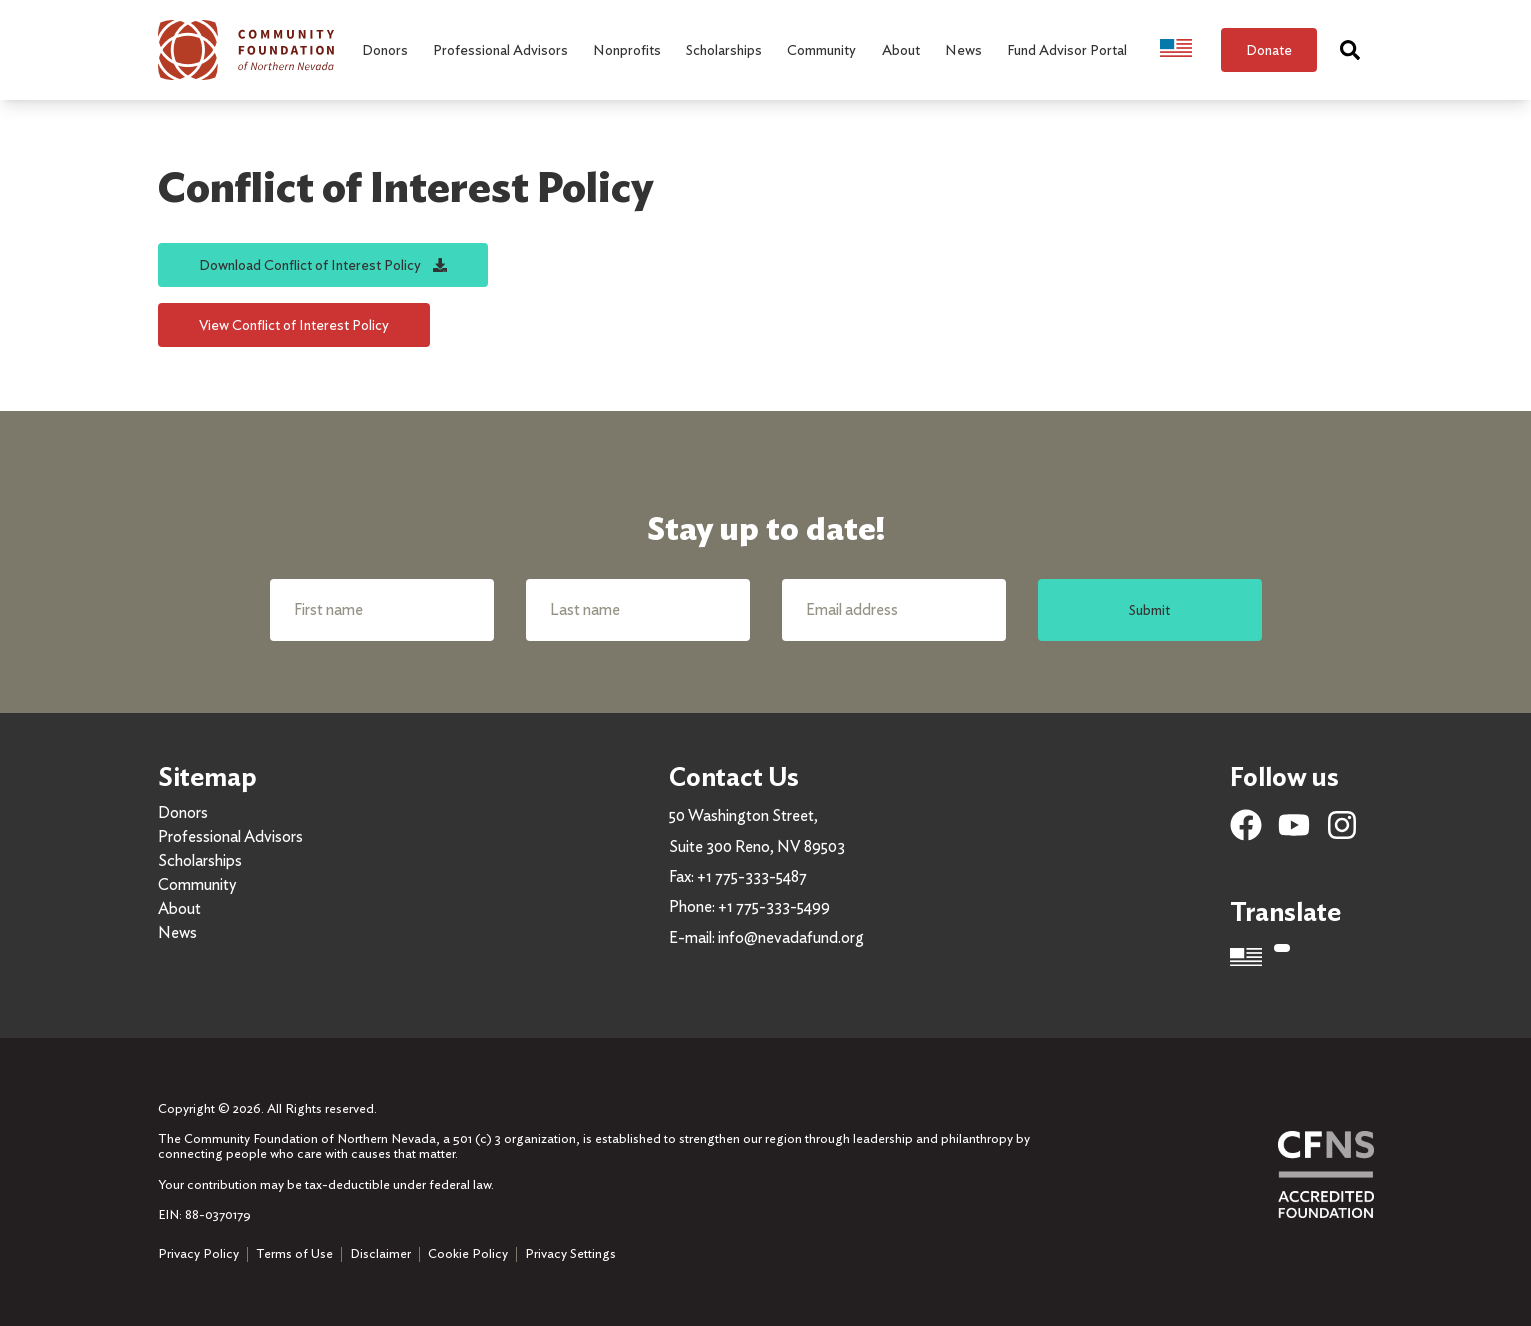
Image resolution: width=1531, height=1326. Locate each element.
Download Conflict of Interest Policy (323, 264)
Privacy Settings (570, 1254)
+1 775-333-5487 (752, 876)
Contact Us (734, 776)
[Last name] (638, 610)
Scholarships (200, 860)
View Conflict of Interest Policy (294, 324)
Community (197, 884)
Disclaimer (380, 1253)
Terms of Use (294, 1253)
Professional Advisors (230, 836)
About (179, 908)
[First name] (382, 610)
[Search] (1350, 50)
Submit (1149, 609)
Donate (1269, 49)
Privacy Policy (198, 1253)
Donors (183, 812)
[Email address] (894, 610)
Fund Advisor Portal (1067, 49)
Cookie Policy (468, 1253)
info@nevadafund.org (791, 937)
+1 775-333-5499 (774, 906)
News (177, 932)
